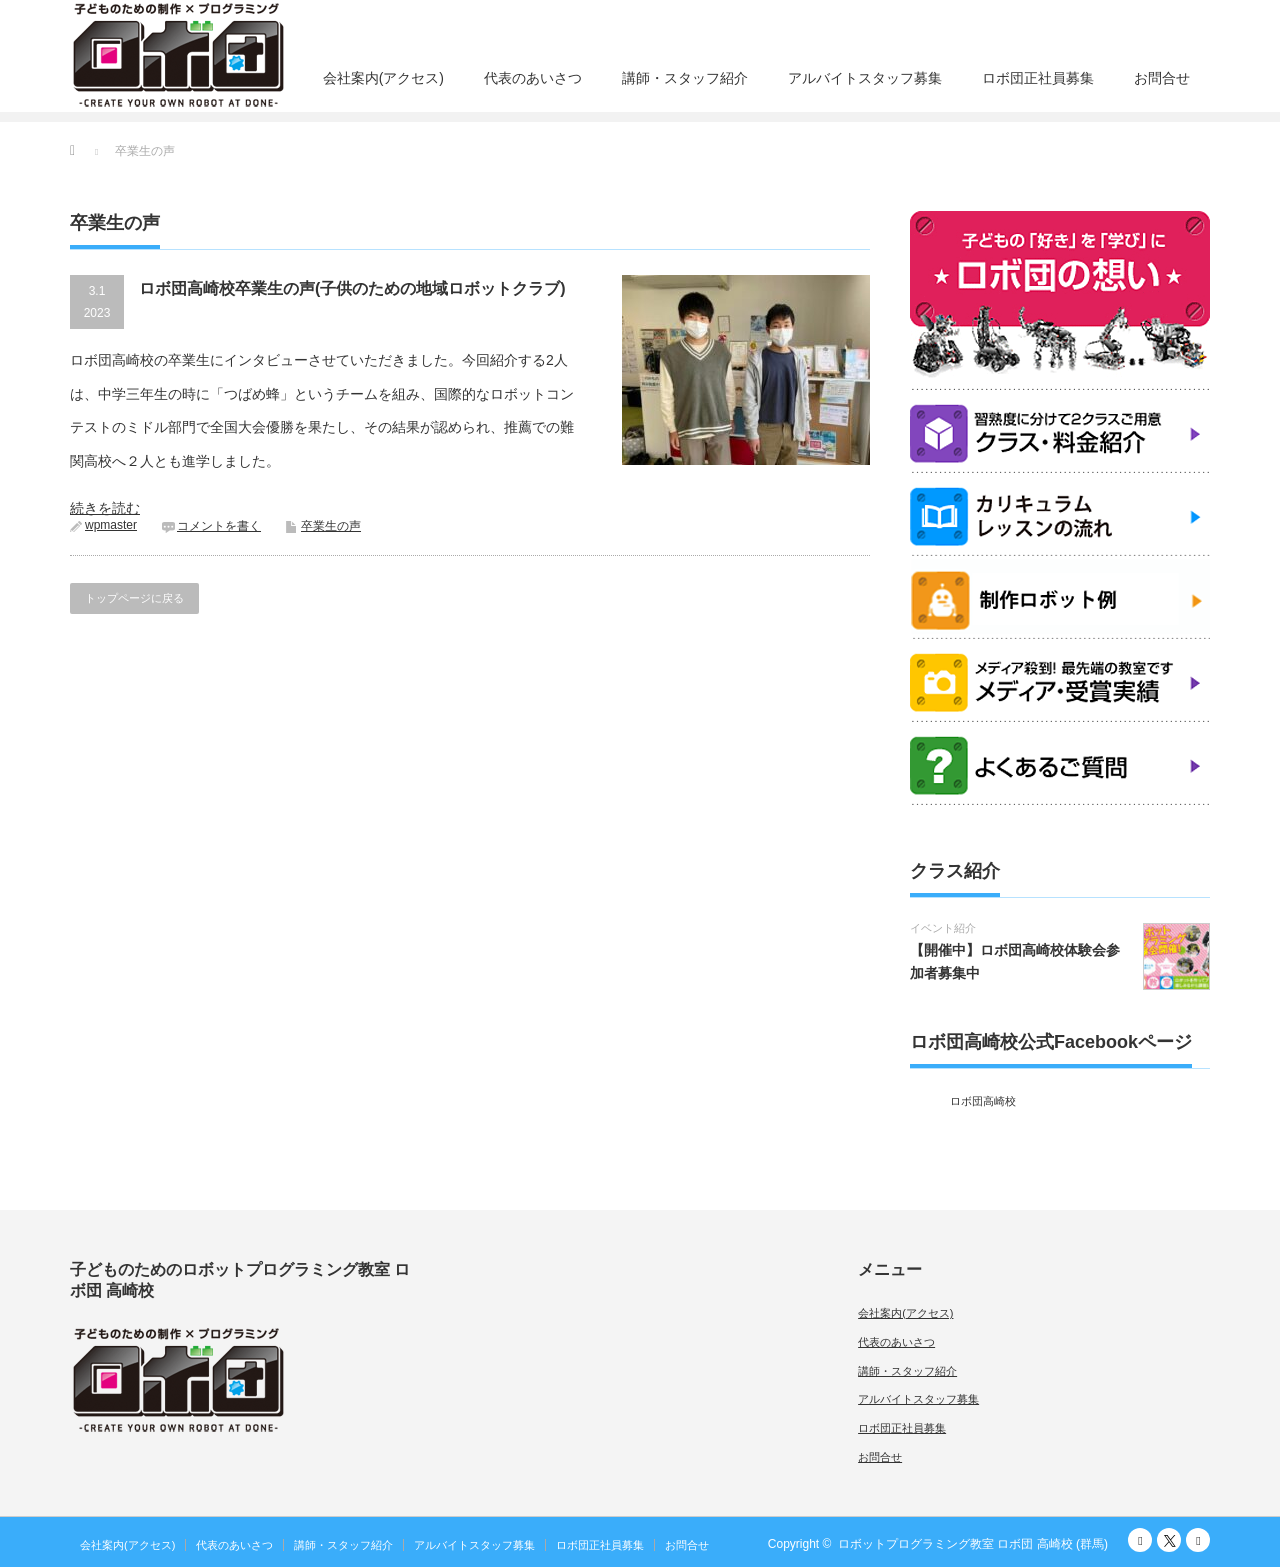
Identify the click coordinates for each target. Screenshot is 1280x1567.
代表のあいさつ (533, 78)
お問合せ (1162, 78)
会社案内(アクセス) (383, 78)
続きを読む (105, 508)
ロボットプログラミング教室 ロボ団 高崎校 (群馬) (973, 1544)
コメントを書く (219, 526)
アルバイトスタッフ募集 (865, 78)
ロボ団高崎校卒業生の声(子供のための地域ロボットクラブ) (352, 288)
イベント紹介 (943, 928)
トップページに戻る (134, 598)
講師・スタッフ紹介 (685, 78)
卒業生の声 (331, 526)
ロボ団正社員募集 (1038, 78)
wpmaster (111, 525)
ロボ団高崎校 (983, 1101)
